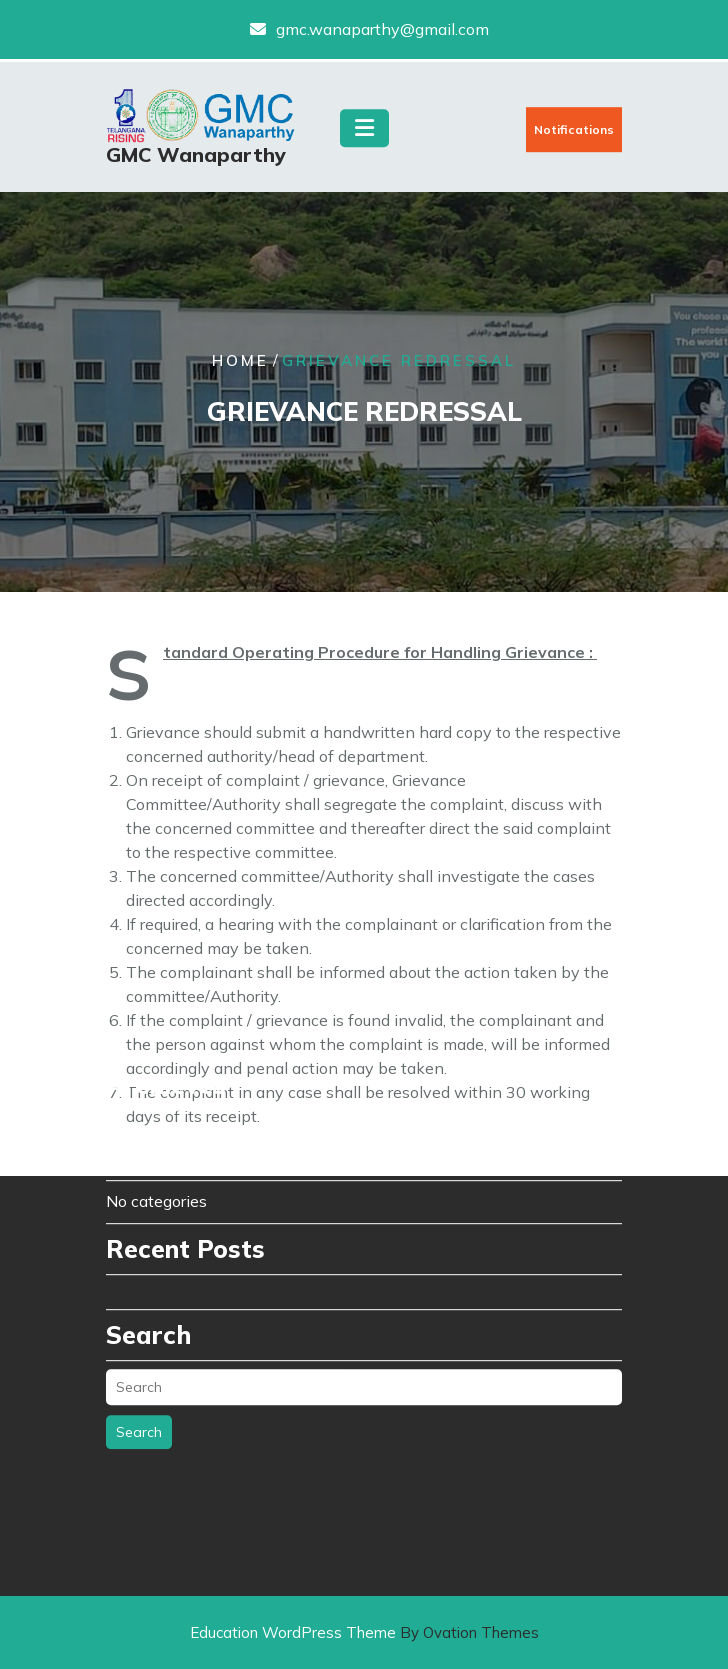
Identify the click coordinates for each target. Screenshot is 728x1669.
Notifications (574, 133)
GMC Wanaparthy (196, 158)
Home (240, 361)
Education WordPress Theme (364, 1632)
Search (139, 1361)
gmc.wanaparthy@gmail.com (382, 27)
